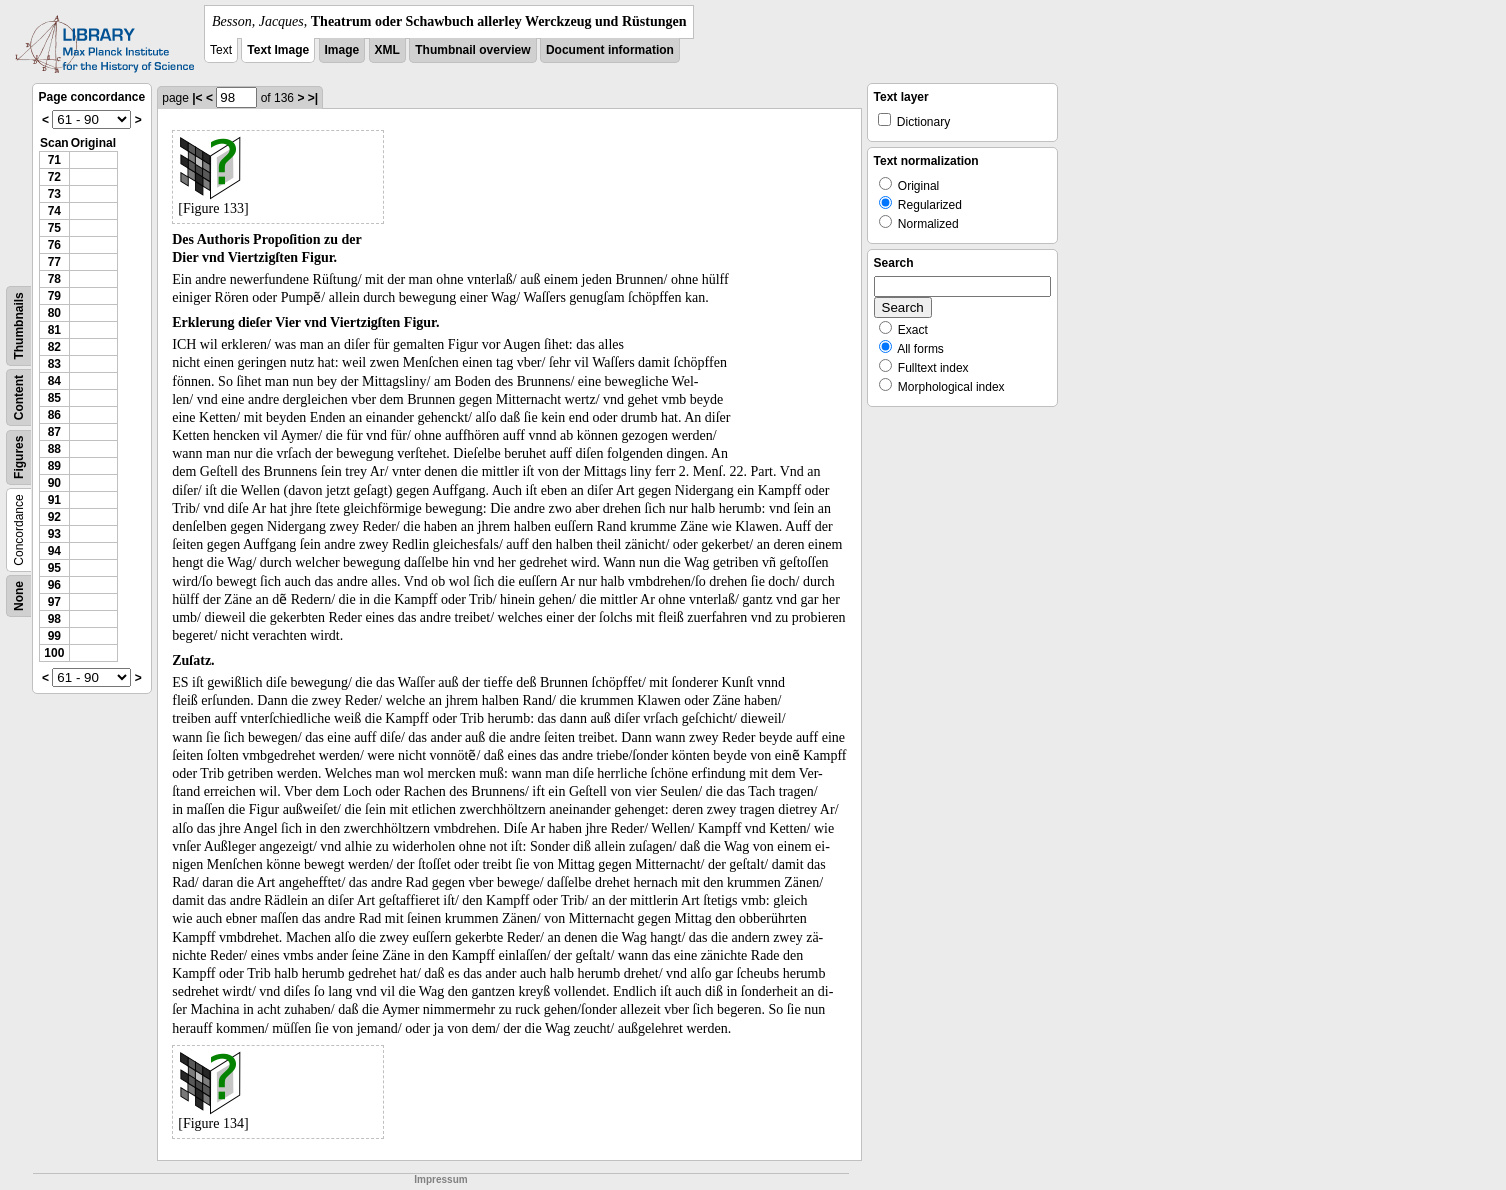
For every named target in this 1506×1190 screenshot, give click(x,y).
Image (342, 50)
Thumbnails (19, 325)
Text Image (278, 50)
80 (54, 313)
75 (54, 228)
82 (54, 347)
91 (54, 500)
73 (54, 194)
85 (54, 398)
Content (19, 397)
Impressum (440, 1179)
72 (54, 177)
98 (54, 619)
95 (54, 568)
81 (54, 330)
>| (313, 98)
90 (54, 483)
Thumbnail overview (472, 50)
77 (54, 262)
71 (54, 160)
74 (54, 211)
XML (387, 50)
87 (54, 432)
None (19, 596)
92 (54, 517)
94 (54, 551)
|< (197, 98)
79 (54, 296)
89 (54, 466)
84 (54, 381)
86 (54, 415)
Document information (610, 50)
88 (54, 449)
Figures (19, 457)
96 (54, 585)
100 (54, 653)
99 (54, 636)
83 (54, 364)
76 (54, 245)
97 (54, 602)
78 (54, 279)
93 (54, 534)
